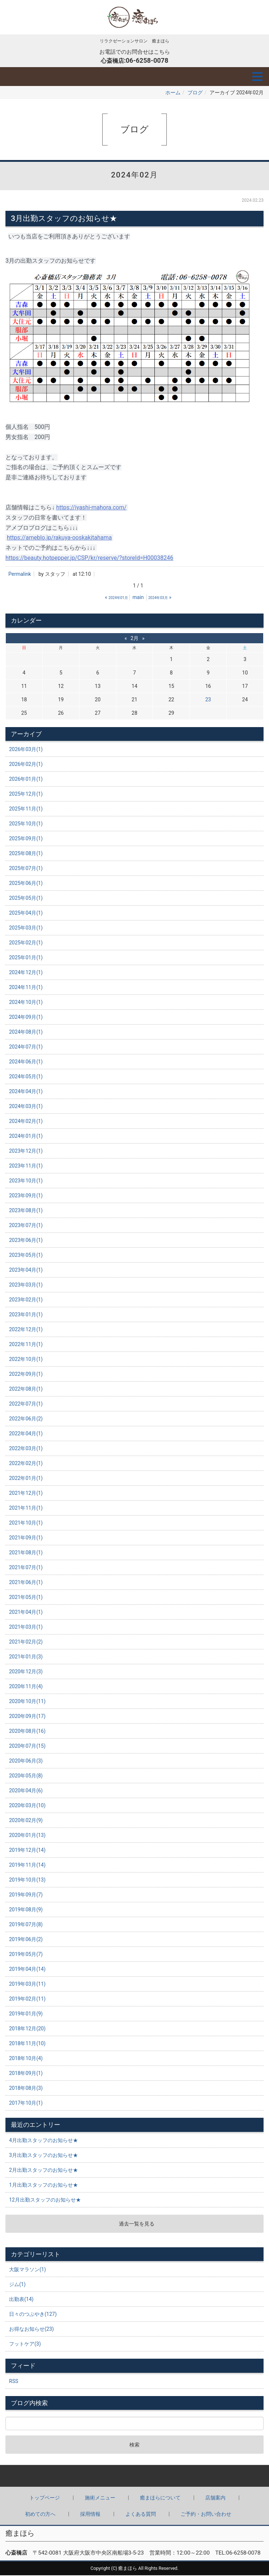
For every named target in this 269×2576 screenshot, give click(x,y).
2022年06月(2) (26, 1419)
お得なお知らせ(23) (31, 2330)
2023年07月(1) (26, 1226)
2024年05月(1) (26, 1077)
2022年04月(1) (26, 1434)
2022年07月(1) (26, 1404)
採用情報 (90, 2515)
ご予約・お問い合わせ (206, 2515)
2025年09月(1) (26, 839)
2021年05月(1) (26, 1598)
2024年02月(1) (26, 1122)
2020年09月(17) (27, 1717)
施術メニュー (100, 2498)
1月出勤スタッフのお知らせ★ (43, 2186)
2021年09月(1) (26, 1538)
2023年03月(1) (26, 1285)
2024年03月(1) (26, 1107)
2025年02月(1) (26, 943)
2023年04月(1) (26, 1270)
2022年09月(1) (26, 1375)
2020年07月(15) (27, 1747)
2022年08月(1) (26, 1389)
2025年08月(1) (26, 854)
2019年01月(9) (26, 2014)
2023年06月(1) (26, 1241)
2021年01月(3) (26, 1657)
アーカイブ (26, 734)
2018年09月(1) (26, 2074)
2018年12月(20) (27, 2029)
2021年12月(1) (26, 1494)
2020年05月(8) (26, 1776)
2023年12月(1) (26, 1151)
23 (208, 700)
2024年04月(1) (26, 1092)
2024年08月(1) (26, 1032)
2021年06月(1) (26, 1583)
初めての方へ (40, 2515)
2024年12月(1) (26, 973)
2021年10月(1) (26, 1523)
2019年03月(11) (27, 1985)
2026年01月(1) (26, 780)
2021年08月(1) (26, 1553)
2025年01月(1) (26, 958)
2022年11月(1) (26, 1345)
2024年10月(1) (26, 1003)
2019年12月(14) (27, 1851)
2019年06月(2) (26, 1940)
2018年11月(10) (27, 2044)
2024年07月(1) (26, 1047)
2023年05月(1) (26, 1256)
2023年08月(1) (26, 1211)
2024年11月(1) (26, 988)
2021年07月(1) (26, 1568)
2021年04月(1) (26, 1613)
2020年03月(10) (27, 1806)
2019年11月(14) (27, 1866)
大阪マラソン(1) (27, 2270)
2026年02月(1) (26, 765)
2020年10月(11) (27, 1702)
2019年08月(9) (26, 1910)
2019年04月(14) (27, 1970)
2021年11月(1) (26, 1508)
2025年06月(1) (26, 884)
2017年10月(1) (26, 2104)
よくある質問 (140, 2515)
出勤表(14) (21, 2300)
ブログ (195, 93)
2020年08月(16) (27, 1732)
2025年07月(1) (26, 869)
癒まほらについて (160, 2498)
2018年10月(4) (26, 2059)
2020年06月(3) (26, 1761)
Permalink (19, 575)
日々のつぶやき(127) (33, 2315)
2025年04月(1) (26, 913)
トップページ (44, 2498)
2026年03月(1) (26, 750)
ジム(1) (17, 2285)
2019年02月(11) (27, 1999)
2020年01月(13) (27, 1836)
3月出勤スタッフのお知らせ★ (43, 2156)
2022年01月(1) (26, 1479)
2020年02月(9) (26, 1821)
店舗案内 (215, 2498)
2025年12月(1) (26, 794)
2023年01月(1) (26, 1315)
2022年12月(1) (26, 1330)
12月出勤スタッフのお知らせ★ (45, 2200)
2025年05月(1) (26, 899)
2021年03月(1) (26, 1627)
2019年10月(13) (27, 1880)
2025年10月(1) (26, 824)
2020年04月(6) (26, 1791)
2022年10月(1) (26, 1360)
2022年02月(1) (26, 1464)
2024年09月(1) (26, 1018)
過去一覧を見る (136, 2224)
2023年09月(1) (26, 1196)
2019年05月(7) (26, 1955)
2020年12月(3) (26, 1672)
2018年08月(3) (26, 2089)
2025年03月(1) (26, 928)
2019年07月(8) (26, 1925)
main (138, 598)
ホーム (173, 93)
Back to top (134, 2476)
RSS (13, 2382)
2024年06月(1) (26, 1062)
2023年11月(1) (26, 1166)
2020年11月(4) (26, 1687)
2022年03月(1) (26, 1449)
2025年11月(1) (26, 809)
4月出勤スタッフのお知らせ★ (43, 2141)
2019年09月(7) (26, 1895)
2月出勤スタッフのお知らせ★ (43, 2171)
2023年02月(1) (26, 1300)
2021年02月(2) (26, 1642)
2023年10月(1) (26, 1181)
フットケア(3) (25, 2344)
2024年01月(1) (26, 1137)
